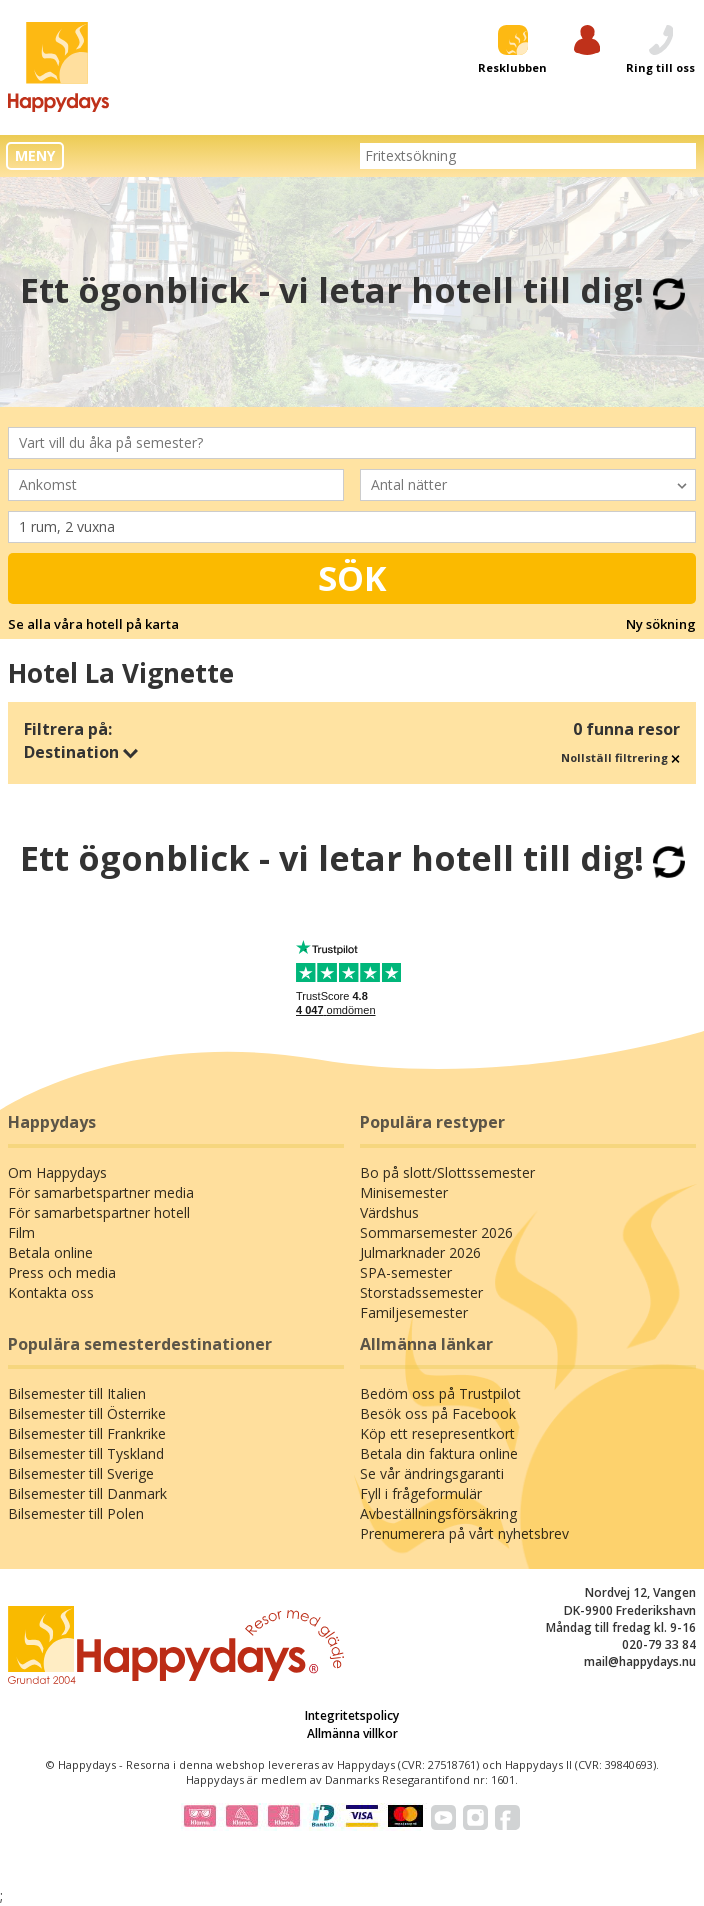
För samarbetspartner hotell (99, 1212)
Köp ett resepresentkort (437, 1433)
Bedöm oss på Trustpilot (440, 1393)
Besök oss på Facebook (438, 1413)
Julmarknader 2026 (420, 1252)
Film (21, 1232)
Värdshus (389, 1212)
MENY (35, 155)
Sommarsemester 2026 (436, 1232)
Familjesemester (414, 1312)
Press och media (62, 1272)
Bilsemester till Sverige (81, 1473)
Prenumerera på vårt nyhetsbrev (464, 1533)
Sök (352, 578)
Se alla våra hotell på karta (93, 624)
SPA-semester (406, 1272)
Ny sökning (661, 624)
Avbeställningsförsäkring (438, 1513)
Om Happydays (57, 1172)
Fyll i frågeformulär (421, 1493)
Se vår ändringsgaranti (432, 1473)
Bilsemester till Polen (76, 1513)
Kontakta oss (51, 1292)
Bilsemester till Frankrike (87, 1433)
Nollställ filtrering (620, 757)
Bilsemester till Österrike (87, 1413)
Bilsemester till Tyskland (86, 1453)
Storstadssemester (421, 1292)
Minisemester (404, 1192)
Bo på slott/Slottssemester (447, 1172)
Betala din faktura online (439, 1453)
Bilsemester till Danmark (87, 1493)
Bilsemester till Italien (77, 1393)
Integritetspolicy (352, 1715)
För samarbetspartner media (101, 1192)
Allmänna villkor (352, 1733)
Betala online (50, 1252)
